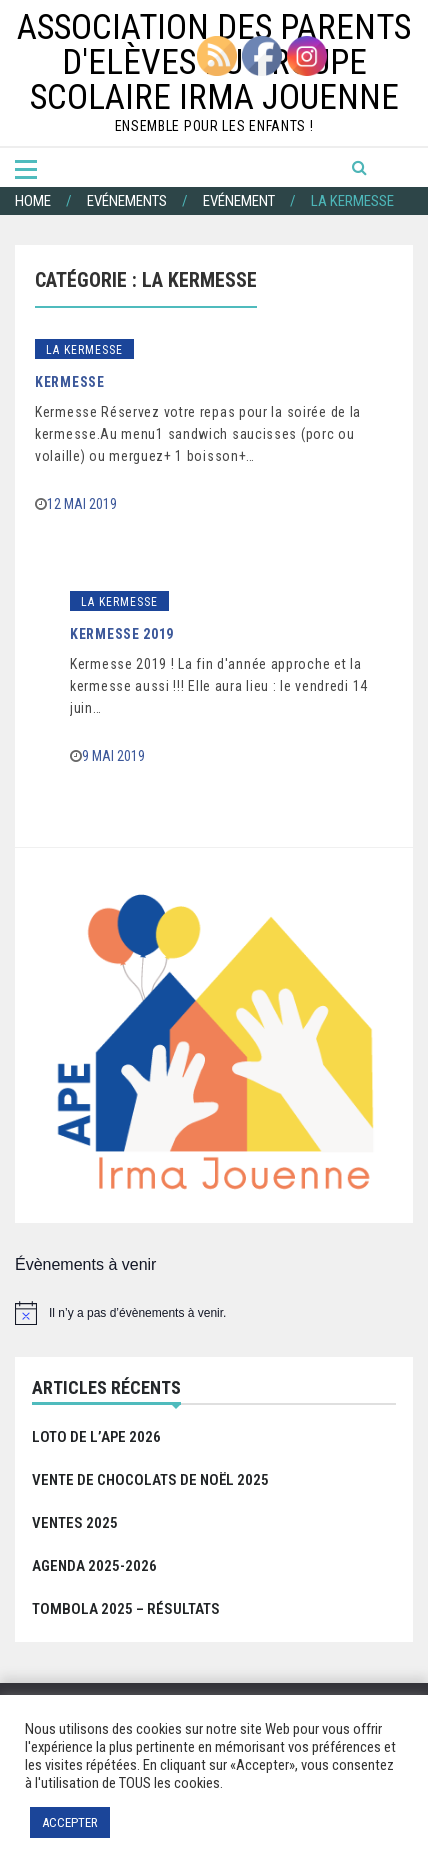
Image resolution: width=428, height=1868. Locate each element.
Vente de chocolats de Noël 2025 (150, 1480)
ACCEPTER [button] (70, 1822)
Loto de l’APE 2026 (96, 1437)
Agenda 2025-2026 (94, 1566)
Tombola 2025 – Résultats (126, 1609)
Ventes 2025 (75, 1523)
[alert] (214, 1313)
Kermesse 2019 (122, 634)
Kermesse (70, 382)
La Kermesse (84, 350)
